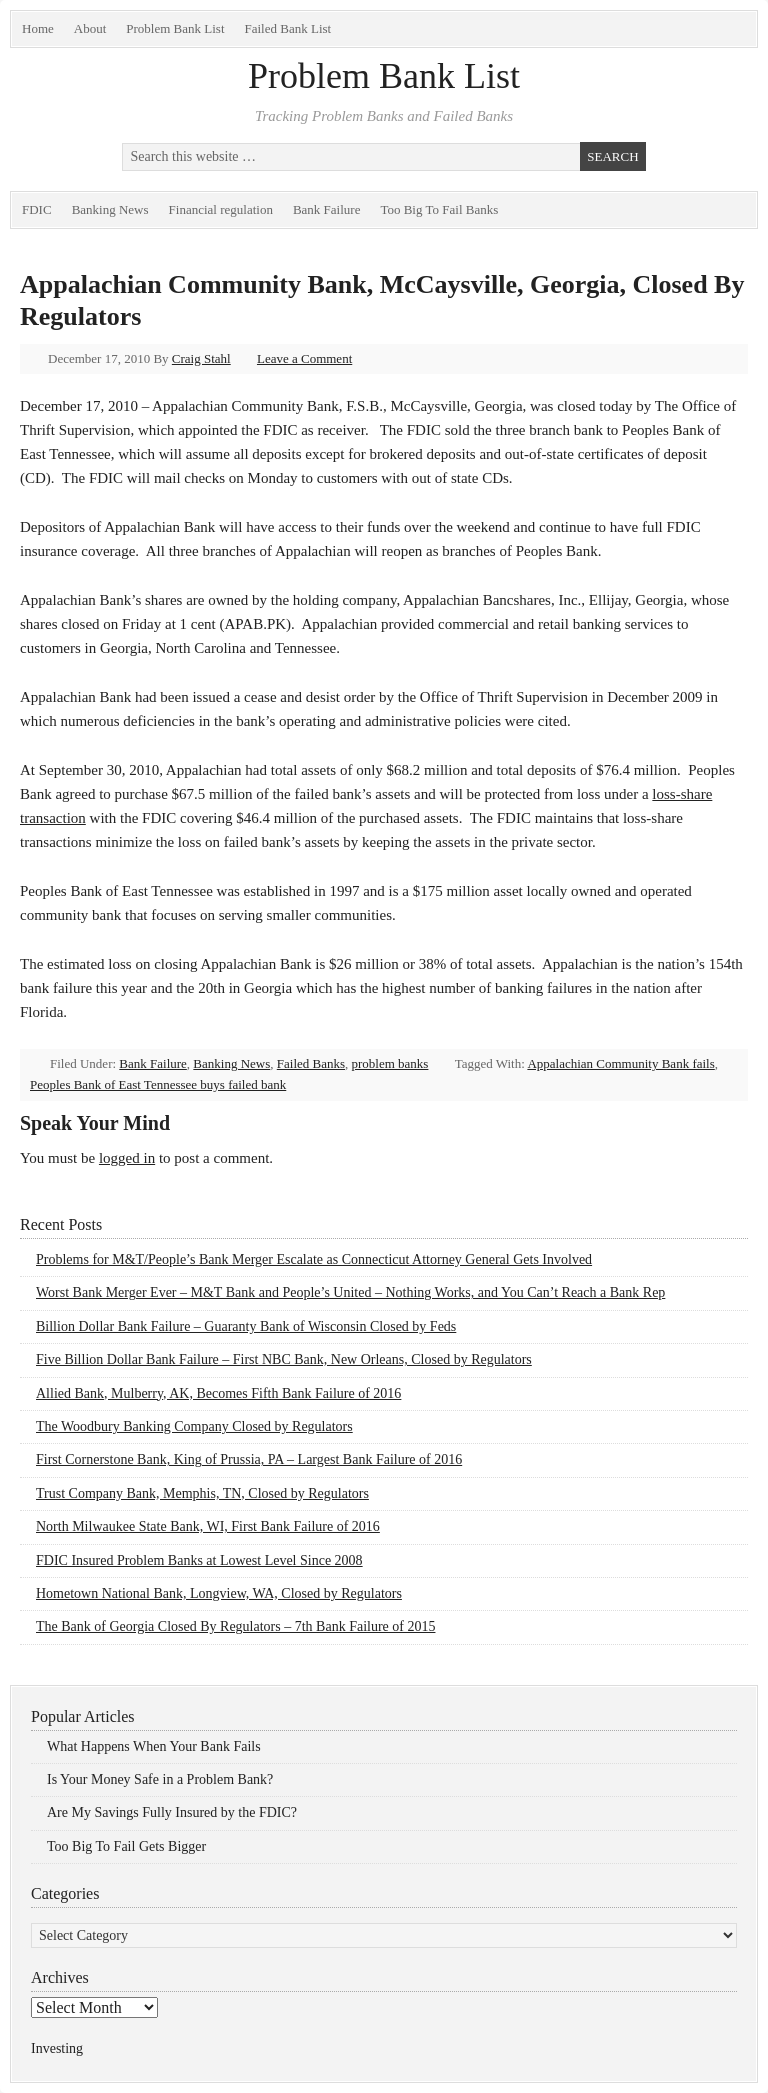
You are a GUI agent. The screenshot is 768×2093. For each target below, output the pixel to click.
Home (38, 28)
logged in (127, 1158)
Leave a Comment (304, 358)
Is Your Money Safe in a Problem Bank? (160, 1779)
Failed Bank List (288, 28)
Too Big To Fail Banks (439, 209)
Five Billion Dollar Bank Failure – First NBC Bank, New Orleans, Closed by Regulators (284, 1359)
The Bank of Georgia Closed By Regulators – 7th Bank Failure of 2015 (235, 1626)
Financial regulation (221, 209)
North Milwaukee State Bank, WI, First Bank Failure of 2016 (208, 1526)
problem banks (390, 1063)
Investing (57, 2048)
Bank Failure (327, 209)
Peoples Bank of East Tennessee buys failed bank (158, 1084)
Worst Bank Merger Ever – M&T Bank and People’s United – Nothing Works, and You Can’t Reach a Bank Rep (350, 1292)
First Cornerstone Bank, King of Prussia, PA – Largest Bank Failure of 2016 (249, 1459)
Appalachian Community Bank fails (620, 1063)
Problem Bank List (175, 28)
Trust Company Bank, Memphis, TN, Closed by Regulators (202, 1493)
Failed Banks (311, 1063)
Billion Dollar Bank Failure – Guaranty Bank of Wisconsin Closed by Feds (246, 1326)
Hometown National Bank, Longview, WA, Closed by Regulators (219, 1593)
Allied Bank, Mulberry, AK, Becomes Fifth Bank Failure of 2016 (218, 1393)
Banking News (110, 209)
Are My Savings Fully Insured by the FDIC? (172, 1812)
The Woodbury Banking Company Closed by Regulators (194, 1426)
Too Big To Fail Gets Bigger (126, 1846)
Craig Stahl (201, 358)
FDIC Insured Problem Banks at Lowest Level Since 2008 (199, 1560)
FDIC (37, 209)
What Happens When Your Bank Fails (154, 1746)
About (90, 28)
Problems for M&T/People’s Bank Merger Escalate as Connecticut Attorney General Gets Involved (314, 1259)
